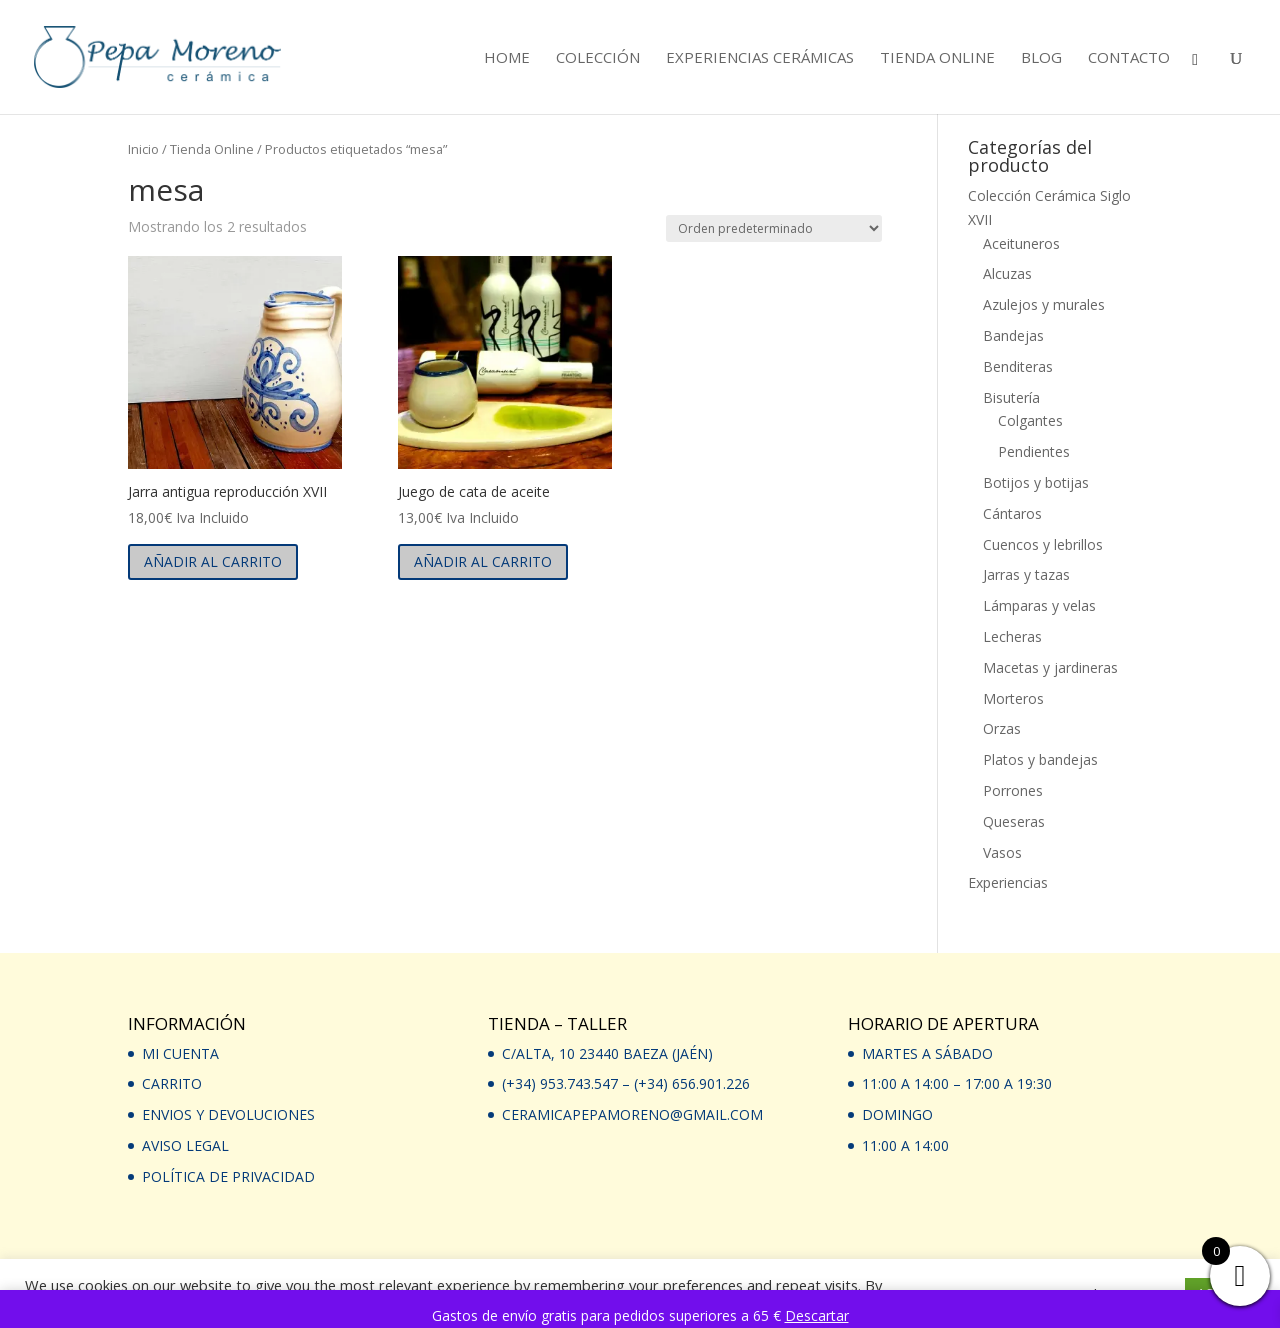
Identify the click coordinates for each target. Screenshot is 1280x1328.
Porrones (1013, 790)
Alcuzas (1007, 273)
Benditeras (1018, 366)
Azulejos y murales (1044, 304)
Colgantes (1030, 420)
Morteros (1013, 698)
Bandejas (1013, 335)
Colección (598, 58)
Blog (1041, 58)
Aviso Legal (185, 1145)
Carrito (172, 1083)
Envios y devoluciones (228, 1114)
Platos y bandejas (1040, 759)
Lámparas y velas (1039, 605)
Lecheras (1012, 636)
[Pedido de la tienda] (774, 228)
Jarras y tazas (1026, 574)
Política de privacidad (228, 1176)
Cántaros (1012, 513)
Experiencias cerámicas (760, 58)
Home (507, 58)
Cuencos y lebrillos (1043, 544)
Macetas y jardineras (1050, 667)
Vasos (1002, 852)
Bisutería (1011, 397)
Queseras (1014, 821)
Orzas (1002, 728)
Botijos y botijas (1036, 482)
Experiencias (1008, 882)
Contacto (1129, 58)
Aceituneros (1021, 243)
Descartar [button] (817, 1315)
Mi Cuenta (180, 1053)
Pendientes (1034, 451)
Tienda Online (937, 58)
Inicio (143, 149)
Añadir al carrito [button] (213, 561)
